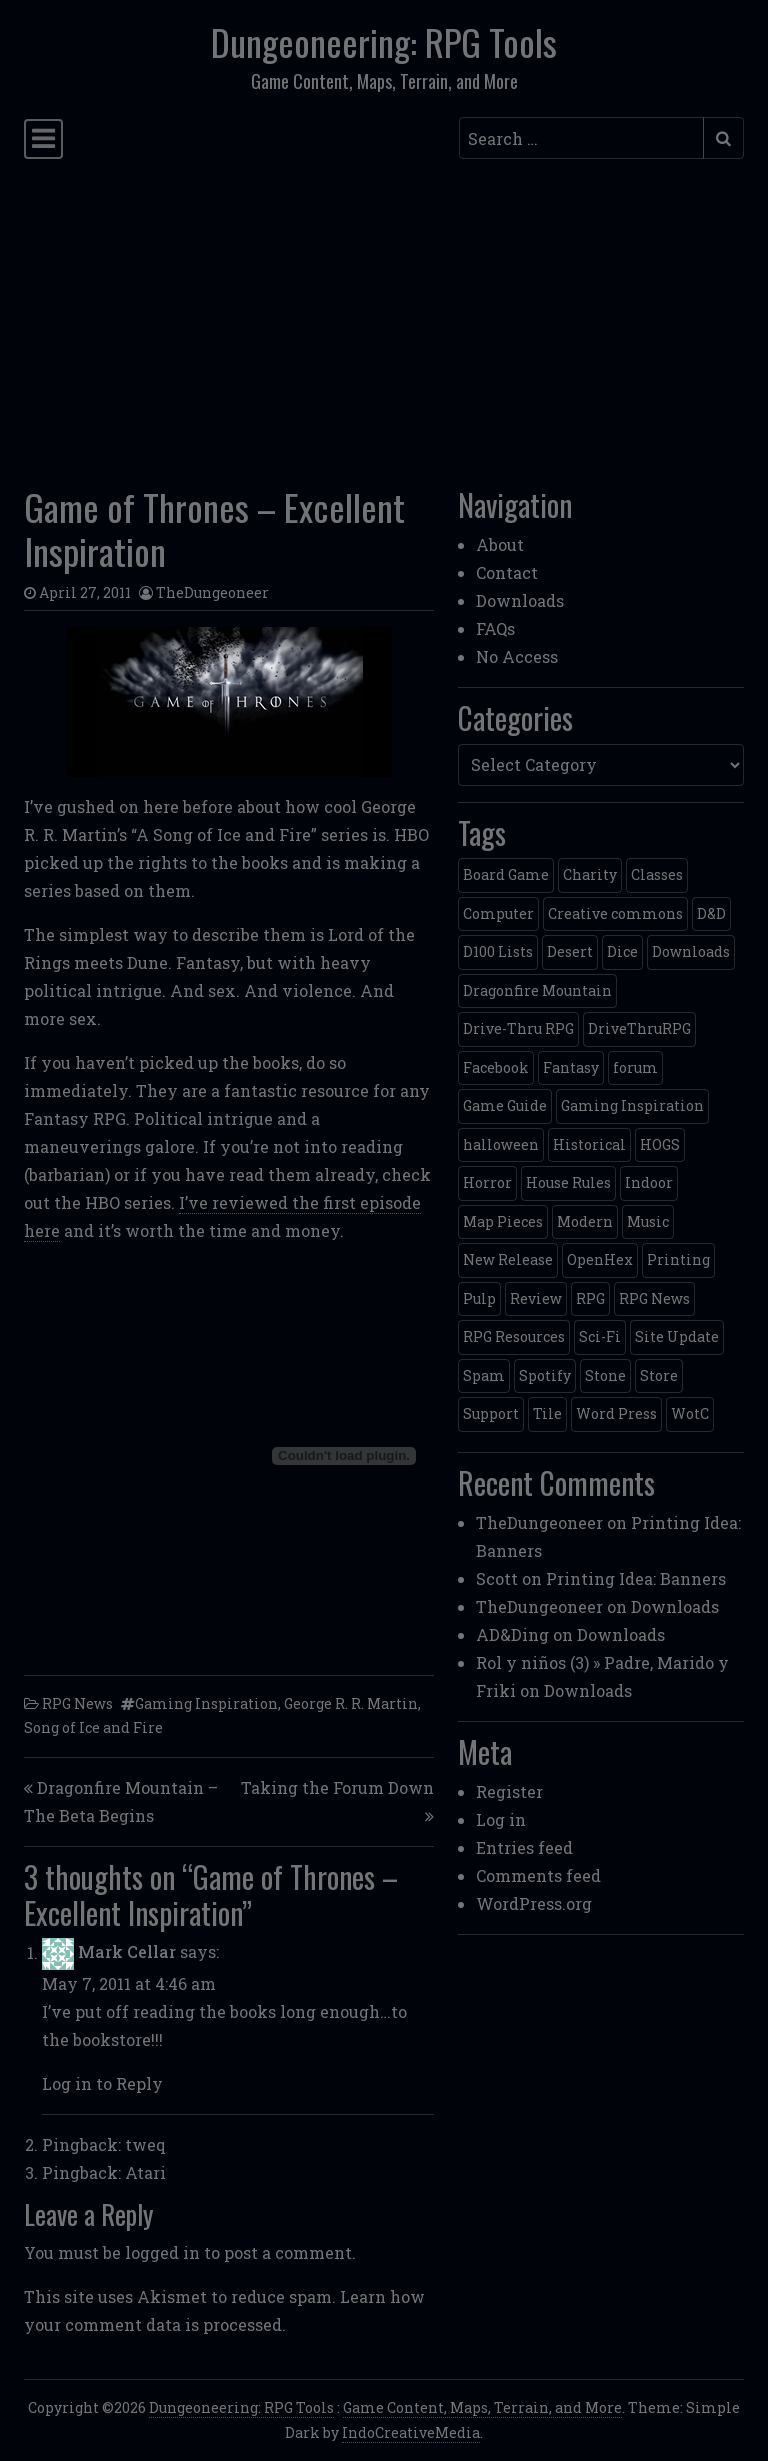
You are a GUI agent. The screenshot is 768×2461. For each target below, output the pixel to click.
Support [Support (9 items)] (491, 1413)
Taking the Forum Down (337, 1787)
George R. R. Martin (351, 1703)
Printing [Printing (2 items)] (678, 1259)
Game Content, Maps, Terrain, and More (482, 2407)
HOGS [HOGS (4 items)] (660, 1144)
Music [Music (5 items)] (648, 1221)
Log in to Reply (102, 2083)
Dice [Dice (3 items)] (622, 951)
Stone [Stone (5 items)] (605, 1375)
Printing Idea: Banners (636, 1578)
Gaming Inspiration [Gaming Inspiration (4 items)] (632, 1105)
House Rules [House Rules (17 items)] (568, 1182)
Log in (501, 1819)
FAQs (495, 628)
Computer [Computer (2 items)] (498, 913)
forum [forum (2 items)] (635, 1067)
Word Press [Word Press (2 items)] (616, 1413)
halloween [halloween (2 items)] (501, 1144)
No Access (517, 656)
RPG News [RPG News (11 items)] (654, 1298)
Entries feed (524, 1847)
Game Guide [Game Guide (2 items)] (505, 1105)
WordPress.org (534, 1903)
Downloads (520, 600)
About (500, 544)
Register (509, 1791)
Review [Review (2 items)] (536, 1298)
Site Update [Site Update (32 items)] (677, 1336)
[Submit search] (723, 138)
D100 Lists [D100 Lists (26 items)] (498, 951)
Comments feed (538, 1875)
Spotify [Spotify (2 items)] (545, 1375)
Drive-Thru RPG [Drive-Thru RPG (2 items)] (518, 1028)
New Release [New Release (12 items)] (508, 1259)
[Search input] (581, 138)
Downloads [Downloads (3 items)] (691, 951)
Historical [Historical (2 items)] (589, 1144)
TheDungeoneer (212, 592)
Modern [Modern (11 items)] (585, 1221)
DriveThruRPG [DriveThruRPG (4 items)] (639, 1028)
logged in (162, 2252)
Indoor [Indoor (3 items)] (649, 1182)
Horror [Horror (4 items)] (487, 1182)
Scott (497, 1578)
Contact (507, 572)
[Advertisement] (384, 317)
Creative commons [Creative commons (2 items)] (615, 913)
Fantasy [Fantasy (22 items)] (571, 1067)
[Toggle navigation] (43, 139)
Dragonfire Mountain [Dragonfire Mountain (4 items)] (537, 990)
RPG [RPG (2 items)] (590, 1298)
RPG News (77, 1703)
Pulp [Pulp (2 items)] (479, 1298)
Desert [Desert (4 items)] (570, 951)
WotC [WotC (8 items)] (690, 1413)
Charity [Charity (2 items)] (590, 874)
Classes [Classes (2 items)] (657, 874)
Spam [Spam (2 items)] (484, 1375)
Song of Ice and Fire (93, 1727)
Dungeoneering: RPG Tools (384, 42)
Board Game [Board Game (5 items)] (506, 874)
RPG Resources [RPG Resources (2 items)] (514, 1336)
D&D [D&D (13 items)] (711, 913)
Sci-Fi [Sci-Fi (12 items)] (600, 1336)
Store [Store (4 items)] (659, 1375)
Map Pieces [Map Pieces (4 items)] (503, 1221)
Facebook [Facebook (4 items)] (496, 1067)
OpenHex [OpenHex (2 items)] (600, 1259)
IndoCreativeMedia (411, 2432)
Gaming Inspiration (206, 1703)
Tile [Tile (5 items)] (547, 1413)
